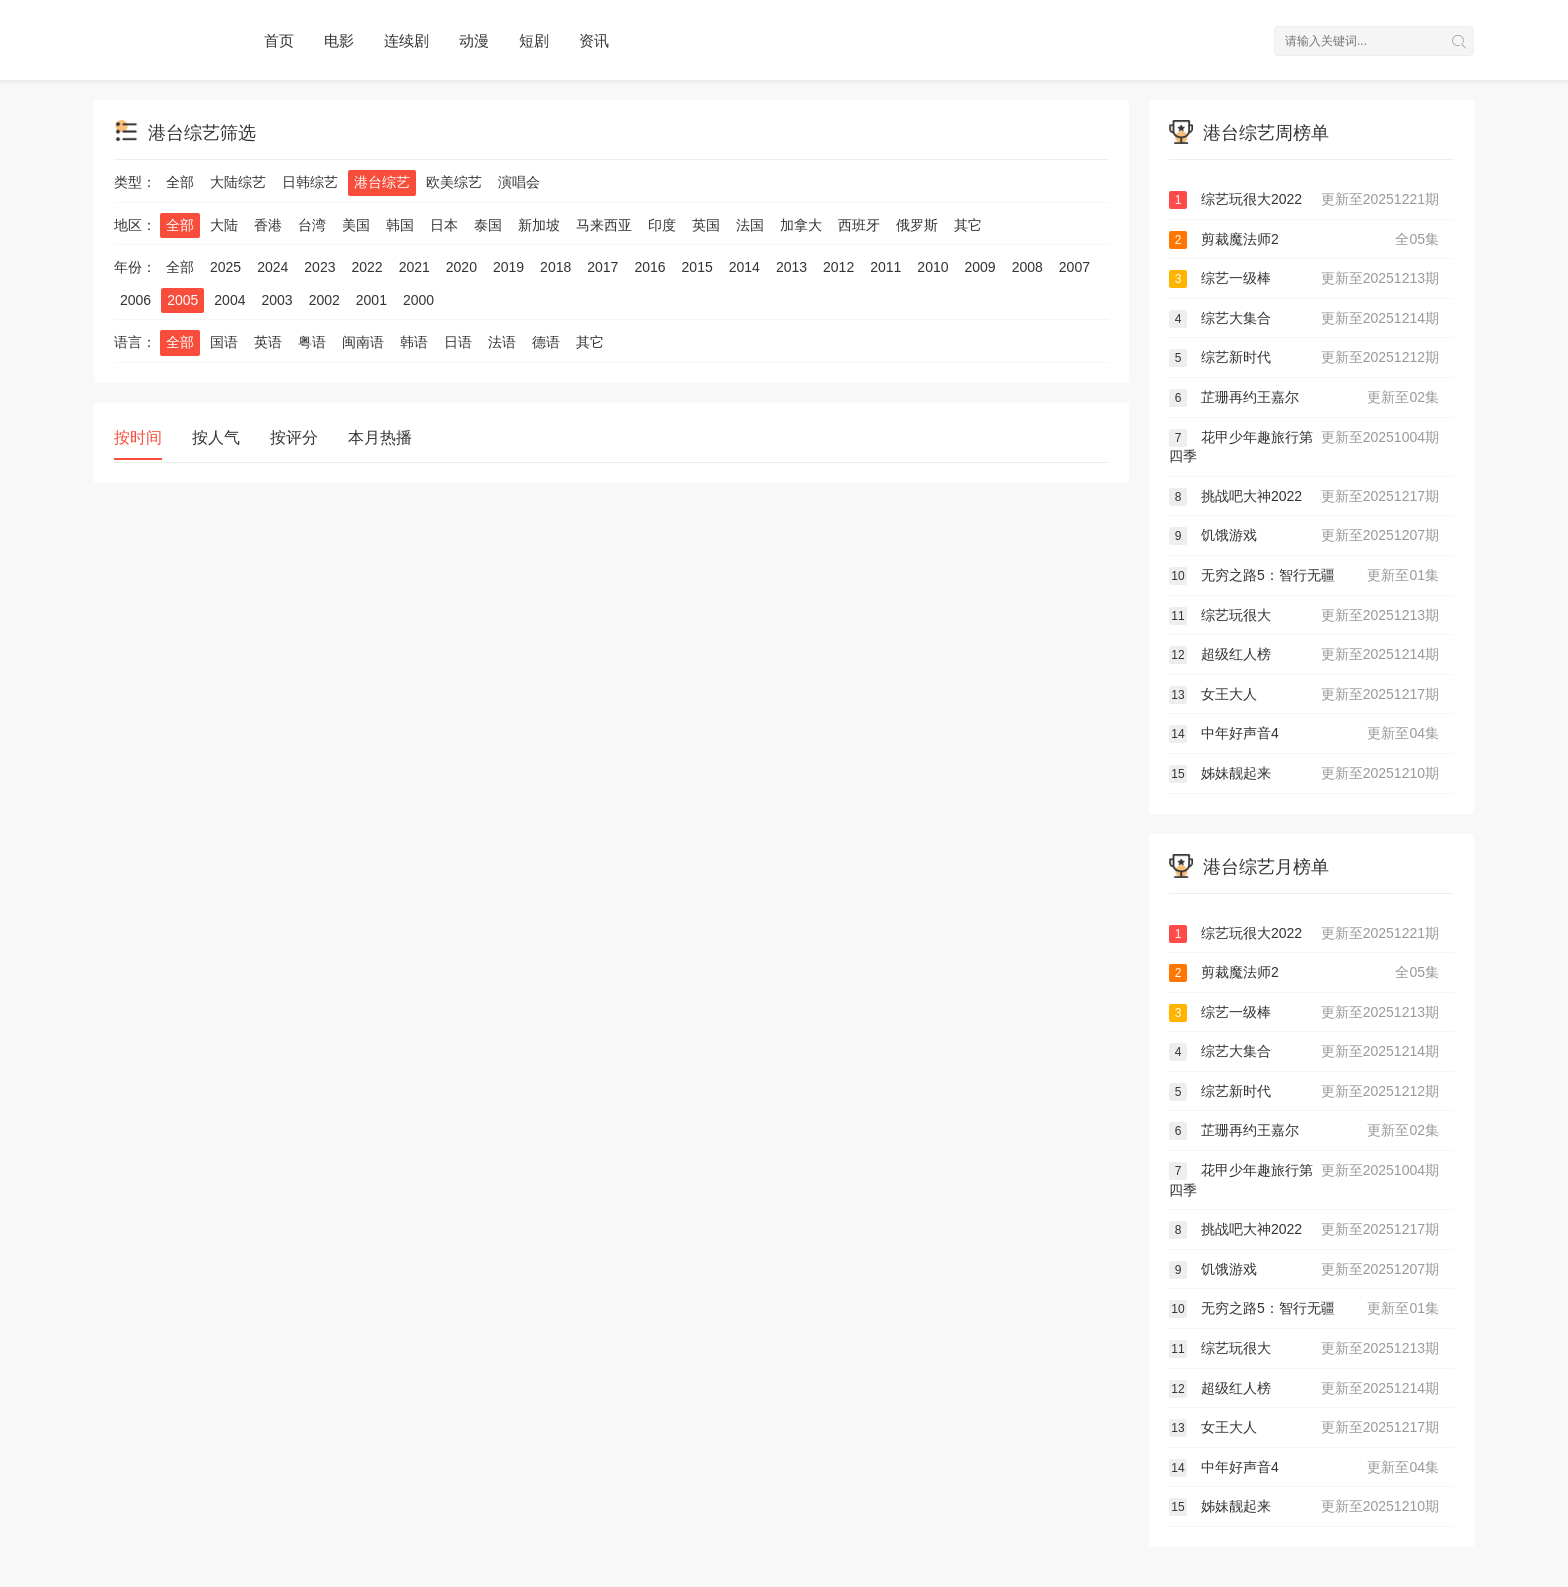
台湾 (312, 225)
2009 (980, 267)
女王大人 (1304, 695)
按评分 (294, 437)
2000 (418, 300)
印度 (662, 225)
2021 (414, 267)
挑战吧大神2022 (1304, 497)
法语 (502, 342)
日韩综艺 (310, 182)
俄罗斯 (917, 225)
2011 (885, 267)
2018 (555, 267)
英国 (706, 225)
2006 (135, 300)
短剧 (534, 40)
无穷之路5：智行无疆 (1304, 576)
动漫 (474, 40)
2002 (324, 300)
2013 (791, 267)
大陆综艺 (238, 182)
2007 (1074, 267)
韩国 (400, 225)
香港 (268, 225)
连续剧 (406, 40)
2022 (366, 267)
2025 (225, 267)
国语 (224, 342)
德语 (546, 342)
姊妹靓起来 (1304, 774)
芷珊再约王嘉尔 (1304, 398)
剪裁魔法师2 (1304, 240)
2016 (649, 267)
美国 (356, 225)
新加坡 (539, 225)
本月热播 (380, 437)
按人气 (216, 437)
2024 (272, 267)
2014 (744, 267)
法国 (750, 225)
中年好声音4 (1304, 734)
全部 (180, 182)
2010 (932, 267)
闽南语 (363, 342)
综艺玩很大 (1304, 616)
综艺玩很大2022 (1304, 200)
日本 (444, 225)
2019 (508, 267)
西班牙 (859, 225)
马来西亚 (604, 225)
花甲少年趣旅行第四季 (1304, 446)
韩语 (414, 342)
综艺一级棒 (1304, 279)
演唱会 (519, 182)
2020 (461, 267)
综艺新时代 (1304, 358)
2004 (229, 300)
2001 (371, 300)
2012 (838, 267)
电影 (339, 40)
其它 (968, 225)
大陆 (224, 225)
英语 (268, 342)
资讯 (594, 40)
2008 (1027, 267)
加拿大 (801, 225)
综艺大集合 (1304, 319)
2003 (276, 300)
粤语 (312, 342)
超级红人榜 (1304, 655)
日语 (458, 342)
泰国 (488, 225)
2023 (319, 267)
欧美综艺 (454, 182)
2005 (182, 300)
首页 (279, 40)
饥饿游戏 (1304, 536)
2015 (697, 267)
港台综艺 (382, 182)
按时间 (138, 437)
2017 (602, 267)
